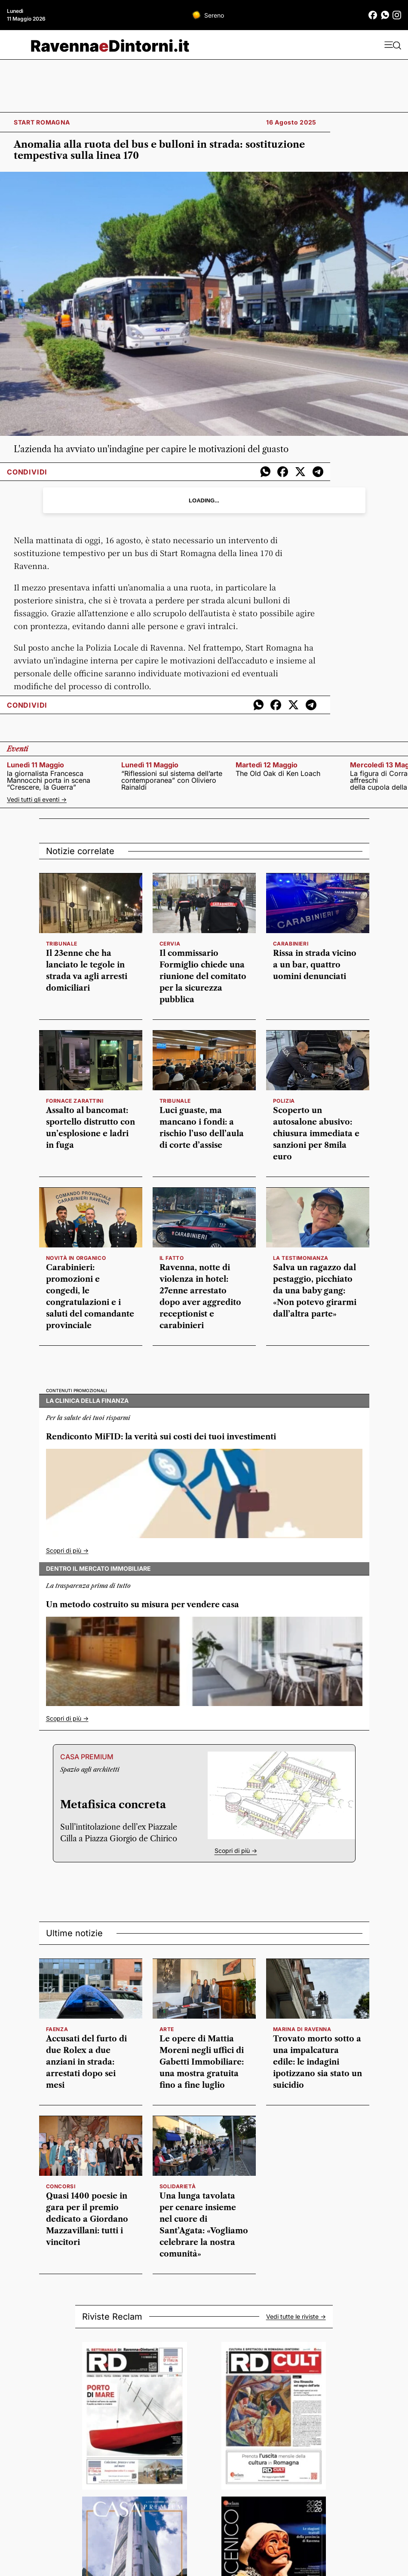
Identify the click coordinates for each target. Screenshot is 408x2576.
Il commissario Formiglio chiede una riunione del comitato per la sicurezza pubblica (203, 976)
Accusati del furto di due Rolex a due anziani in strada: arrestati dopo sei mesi (86, 2062)
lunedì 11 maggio (35, 764)
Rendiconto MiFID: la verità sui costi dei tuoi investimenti (161, 1437)
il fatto (172, 1258)
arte (167, 2029)
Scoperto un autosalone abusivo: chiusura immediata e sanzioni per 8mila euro (316, 1134)
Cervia (170, 943)
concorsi (61, 2186)
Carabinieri (291, 943)
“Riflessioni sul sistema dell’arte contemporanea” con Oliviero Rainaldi (171, 780)
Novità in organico (76, 1258)
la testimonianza (301, 1258)
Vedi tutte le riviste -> (296, 2317)
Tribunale (61, 943)
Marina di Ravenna (302, 2029)
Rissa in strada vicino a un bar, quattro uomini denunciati (314, 965)
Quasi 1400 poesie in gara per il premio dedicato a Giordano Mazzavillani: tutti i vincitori (87, 2219)
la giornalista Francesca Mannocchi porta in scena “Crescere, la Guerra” (48, 780)
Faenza (57, 2029)
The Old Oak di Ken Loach (278, 773)
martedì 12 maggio (267, 764)
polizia (284, 1101)
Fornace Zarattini (75, 1101)
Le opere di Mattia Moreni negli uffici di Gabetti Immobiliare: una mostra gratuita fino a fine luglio (202, 2062)
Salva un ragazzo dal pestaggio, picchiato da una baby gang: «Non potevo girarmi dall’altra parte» (314, 1291)
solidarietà (178, 2186)
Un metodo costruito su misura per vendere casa (142, 1604)
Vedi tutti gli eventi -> (37, 799)
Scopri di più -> (67, 1550)
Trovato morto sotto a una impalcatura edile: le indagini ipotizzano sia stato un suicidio (317, 2062)
